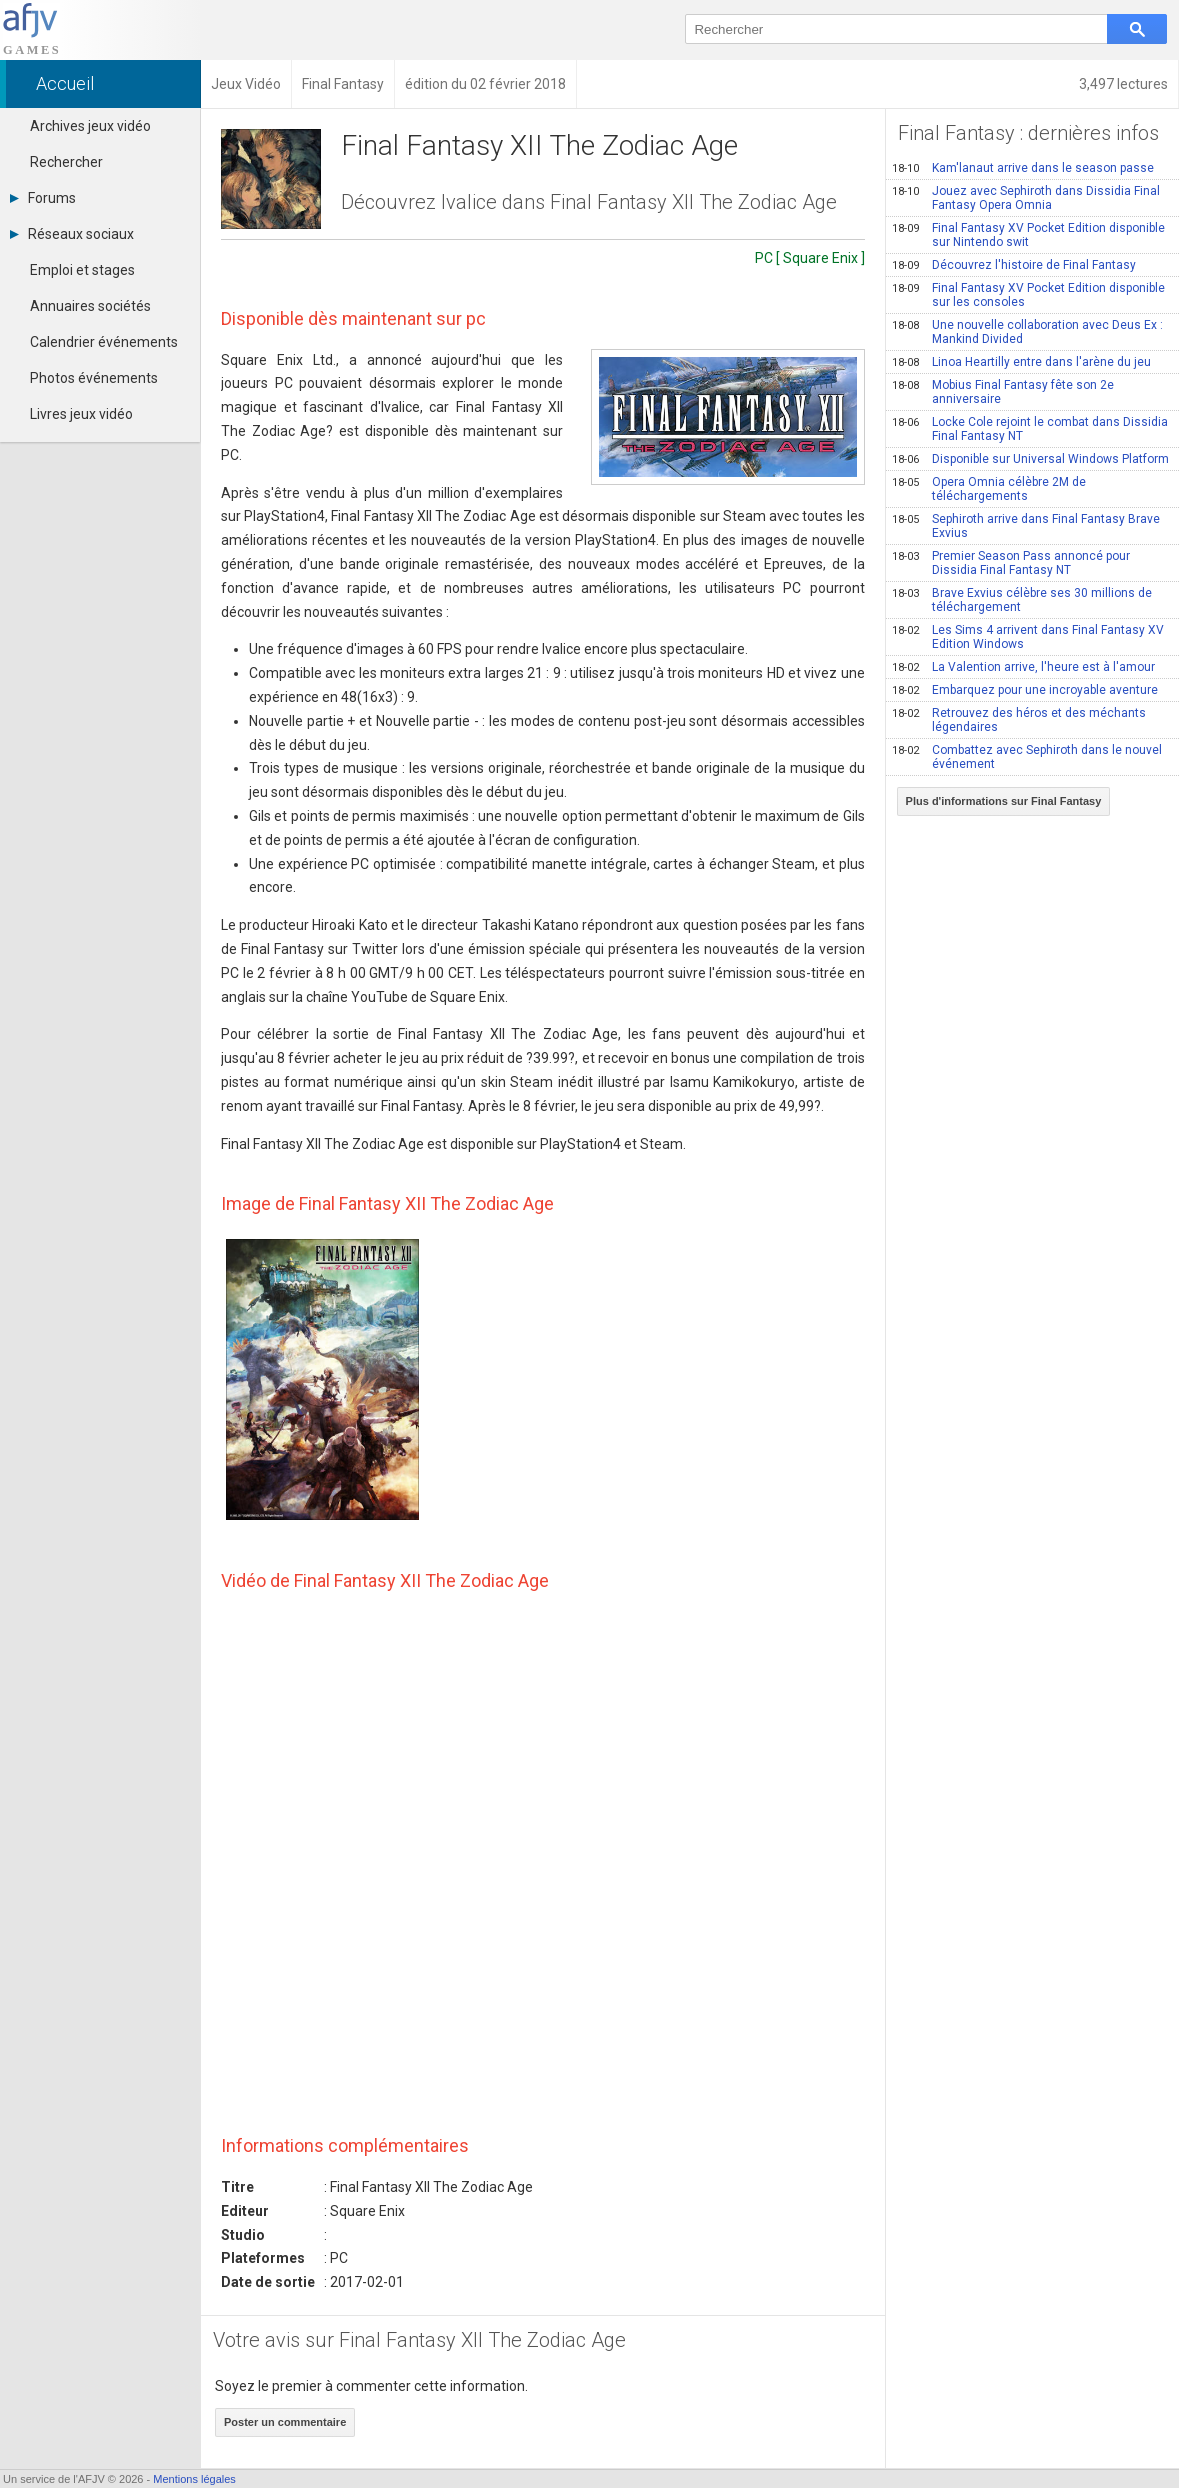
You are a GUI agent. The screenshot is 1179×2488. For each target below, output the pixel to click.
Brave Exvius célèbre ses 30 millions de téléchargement (1022, 600)
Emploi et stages (82, 270)
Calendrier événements (104, 342)
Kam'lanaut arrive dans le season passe (1023, 168)
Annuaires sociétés (90, 306)
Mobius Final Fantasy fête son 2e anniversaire (1003, 392)
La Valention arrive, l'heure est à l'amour (1023, 667)
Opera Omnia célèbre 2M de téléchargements (989, 489)
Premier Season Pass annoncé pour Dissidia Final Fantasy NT (1011, 563)
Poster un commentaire (285, 2422)
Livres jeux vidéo (81, 414)
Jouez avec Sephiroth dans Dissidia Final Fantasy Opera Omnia (1026, 198)
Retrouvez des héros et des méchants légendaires (1019, 720)
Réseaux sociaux (72, 234)
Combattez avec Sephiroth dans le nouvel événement (1027, 757)
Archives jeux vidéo (90, 126)
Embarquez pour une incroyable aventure (1025, 690)
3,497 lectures (1123, 84)
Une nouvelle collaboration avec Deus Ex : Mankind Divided (1027, 332)
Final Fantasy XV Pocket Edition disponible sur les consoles (1028, 295)
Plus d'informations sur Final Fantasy (1004, 801)
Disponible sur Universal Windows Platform (1030, 459)
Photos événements (94, 378)
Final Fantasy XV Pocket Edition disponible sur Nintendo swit (1028, 235)
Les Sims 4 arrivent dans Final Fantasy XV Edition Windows (1028, 637)
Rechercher (66, 162)
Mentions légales (194, 2479)
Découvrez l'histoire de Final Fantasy (1014, 265)
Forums (43, 198)
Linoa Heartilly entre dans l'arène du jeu (1021, 362)
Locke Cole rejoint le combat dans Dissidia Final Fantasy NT (1030, 429)
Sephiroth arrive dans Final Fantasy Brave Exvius (1026, 526)
